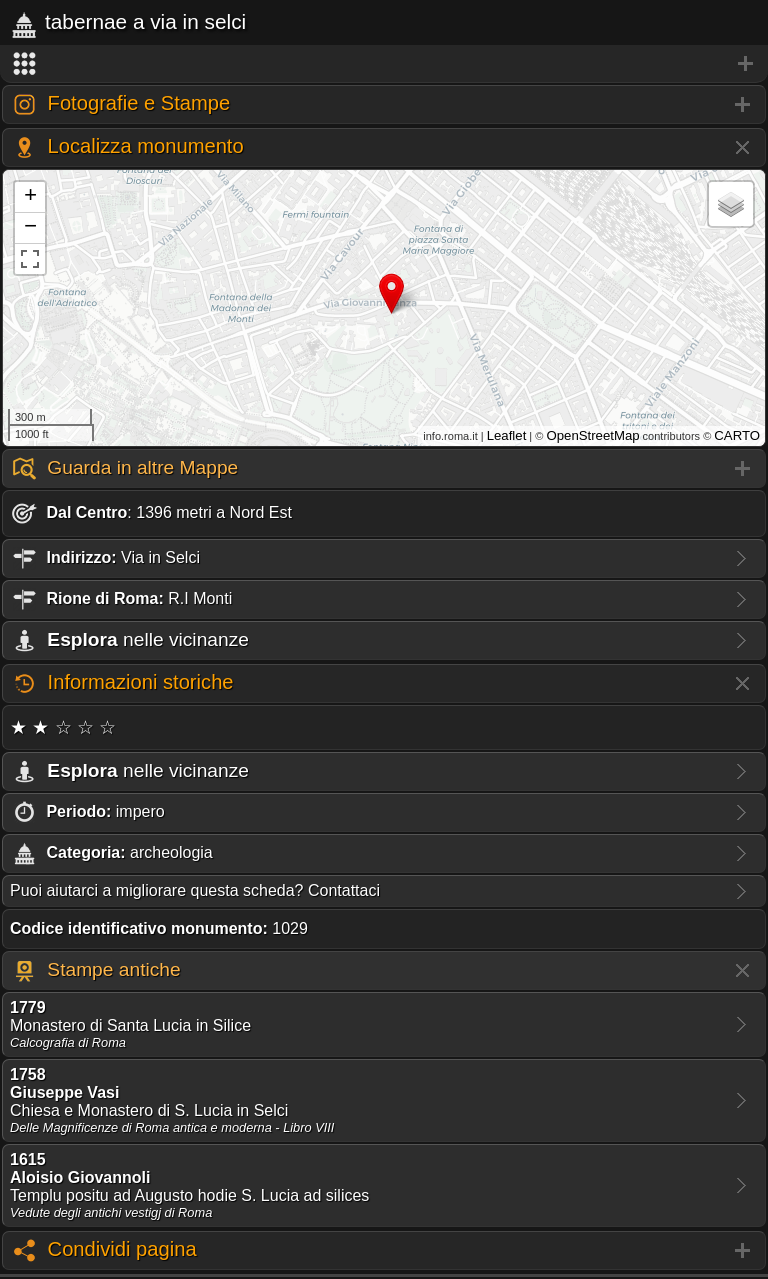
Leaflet (507, 435)
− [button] (30, 228)
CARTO (737, 435)
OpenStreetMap (592, 435)
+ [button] (30, 197)
